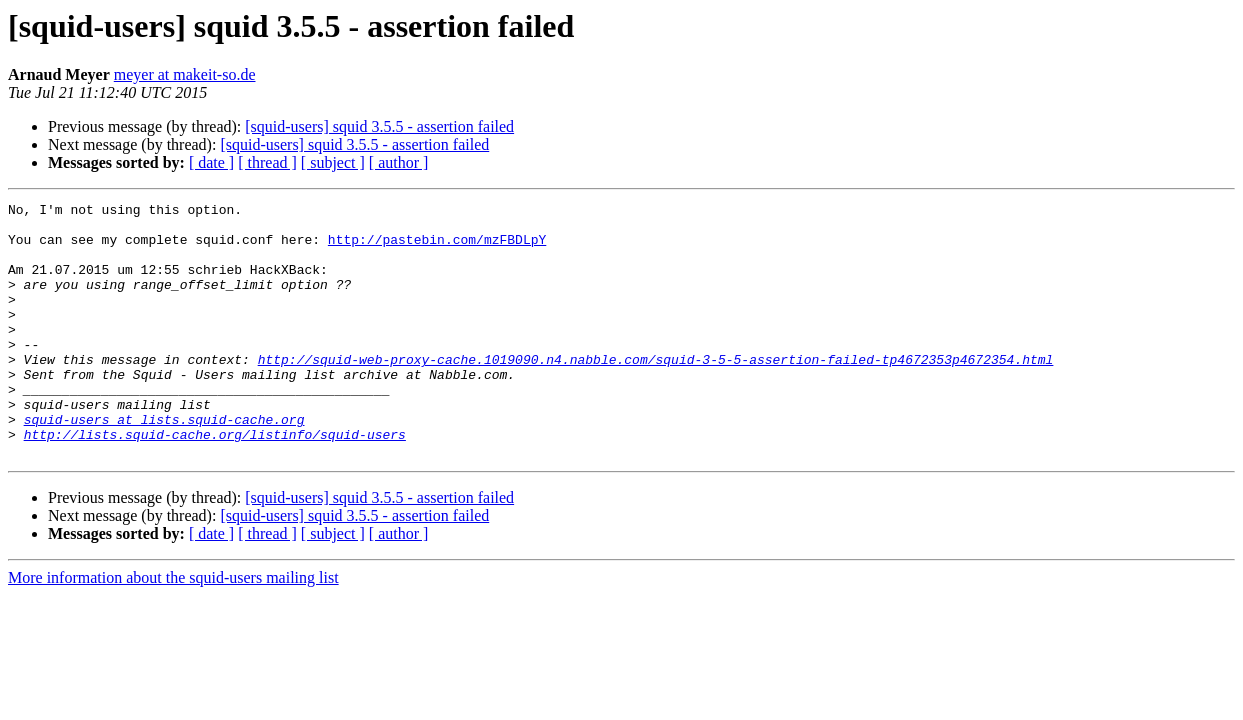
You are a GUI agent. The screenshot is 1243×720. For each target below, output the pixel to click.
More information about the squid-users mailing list (173, 628)
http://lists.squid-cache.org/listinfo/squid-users (215, 482)
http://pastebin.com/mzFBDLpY (437, 248)
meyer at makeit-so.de (185, 74)
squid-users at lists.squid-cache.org (164, 464)
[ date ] (211, 162)
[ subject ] (333, 162)
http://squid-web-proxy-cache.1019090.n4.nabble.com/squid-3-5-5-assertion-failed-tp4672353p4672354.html (656, 392)
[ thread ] (267, 162)
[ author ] (399, 162)
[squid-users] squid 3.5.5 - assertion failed (379, 126)
